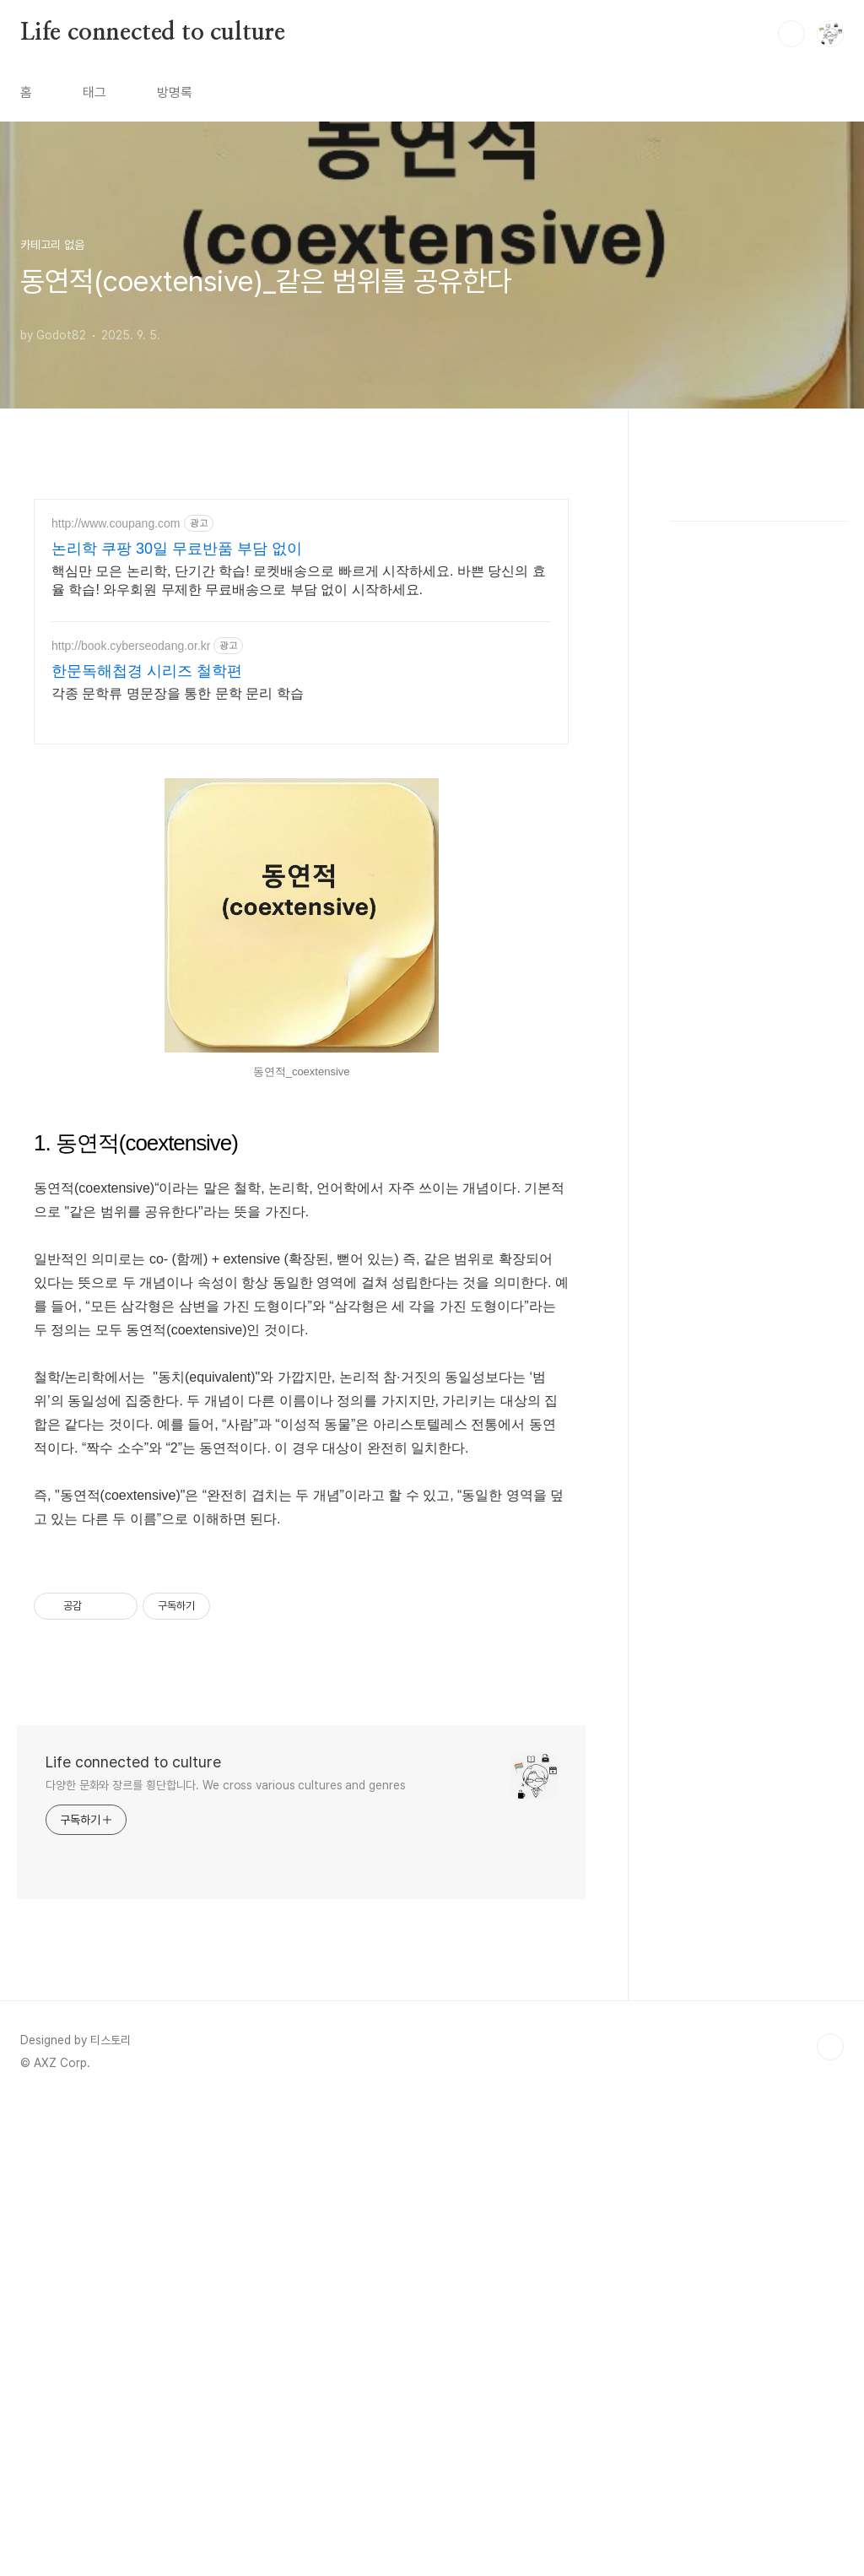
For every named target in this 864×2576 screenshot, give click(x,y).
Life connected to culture (152, 33)
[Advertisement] (301, 879)
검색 (791, 33)
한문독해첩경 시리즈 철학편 (146, 671)
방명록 (174, 92)
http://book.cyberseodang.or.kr (130, 645)
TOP (830, 2519)
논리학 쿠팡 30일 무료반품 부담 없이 (176, 548)
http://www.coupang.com (116, 523)
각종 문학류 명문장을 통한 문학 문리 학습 (177, 693)
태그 (94, 92)
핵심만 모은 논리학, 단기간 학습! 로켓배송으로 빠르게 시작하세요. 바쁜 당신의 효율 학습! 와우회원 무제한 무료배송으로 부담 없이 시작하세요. (298, 580)
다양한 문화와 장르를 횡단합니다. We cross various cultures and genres (226, 2258)
